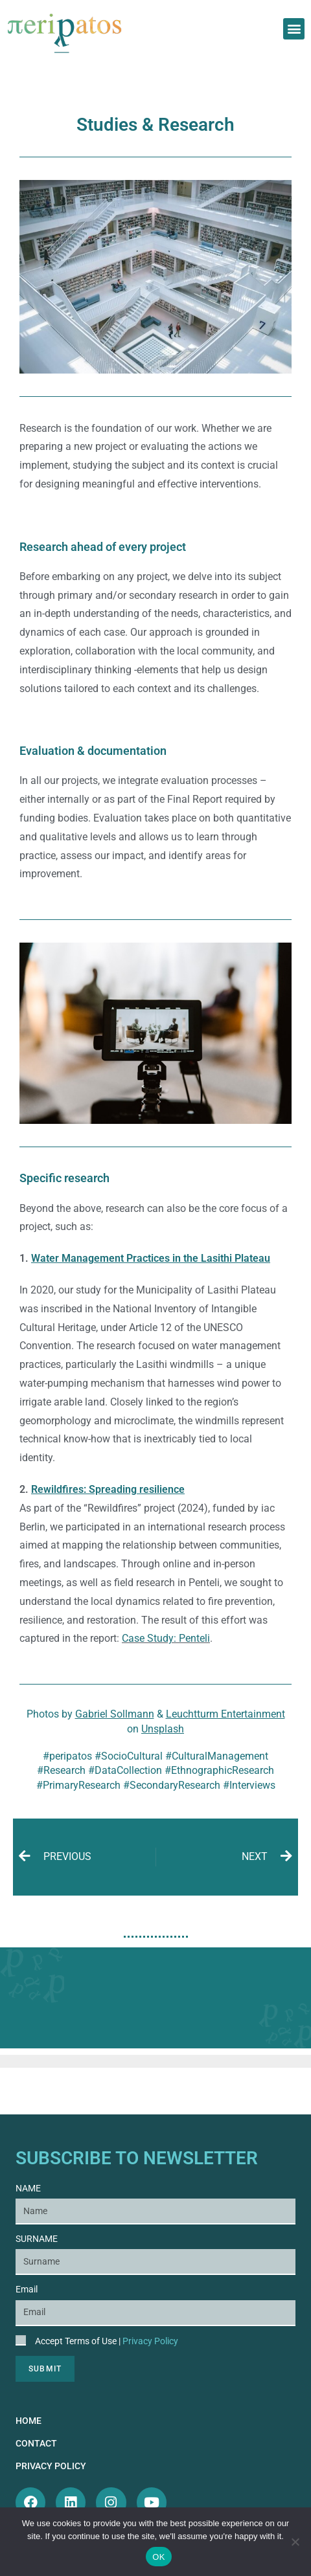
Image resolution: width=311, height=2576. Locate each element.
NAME (28, 2188)
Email (27, 2289)
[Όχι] (294, 2541)
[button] (294, 28)
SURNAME (37, 2239)
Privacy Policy (150, 2341)
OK (158, 2557)
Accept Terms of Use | (106, 2341)
